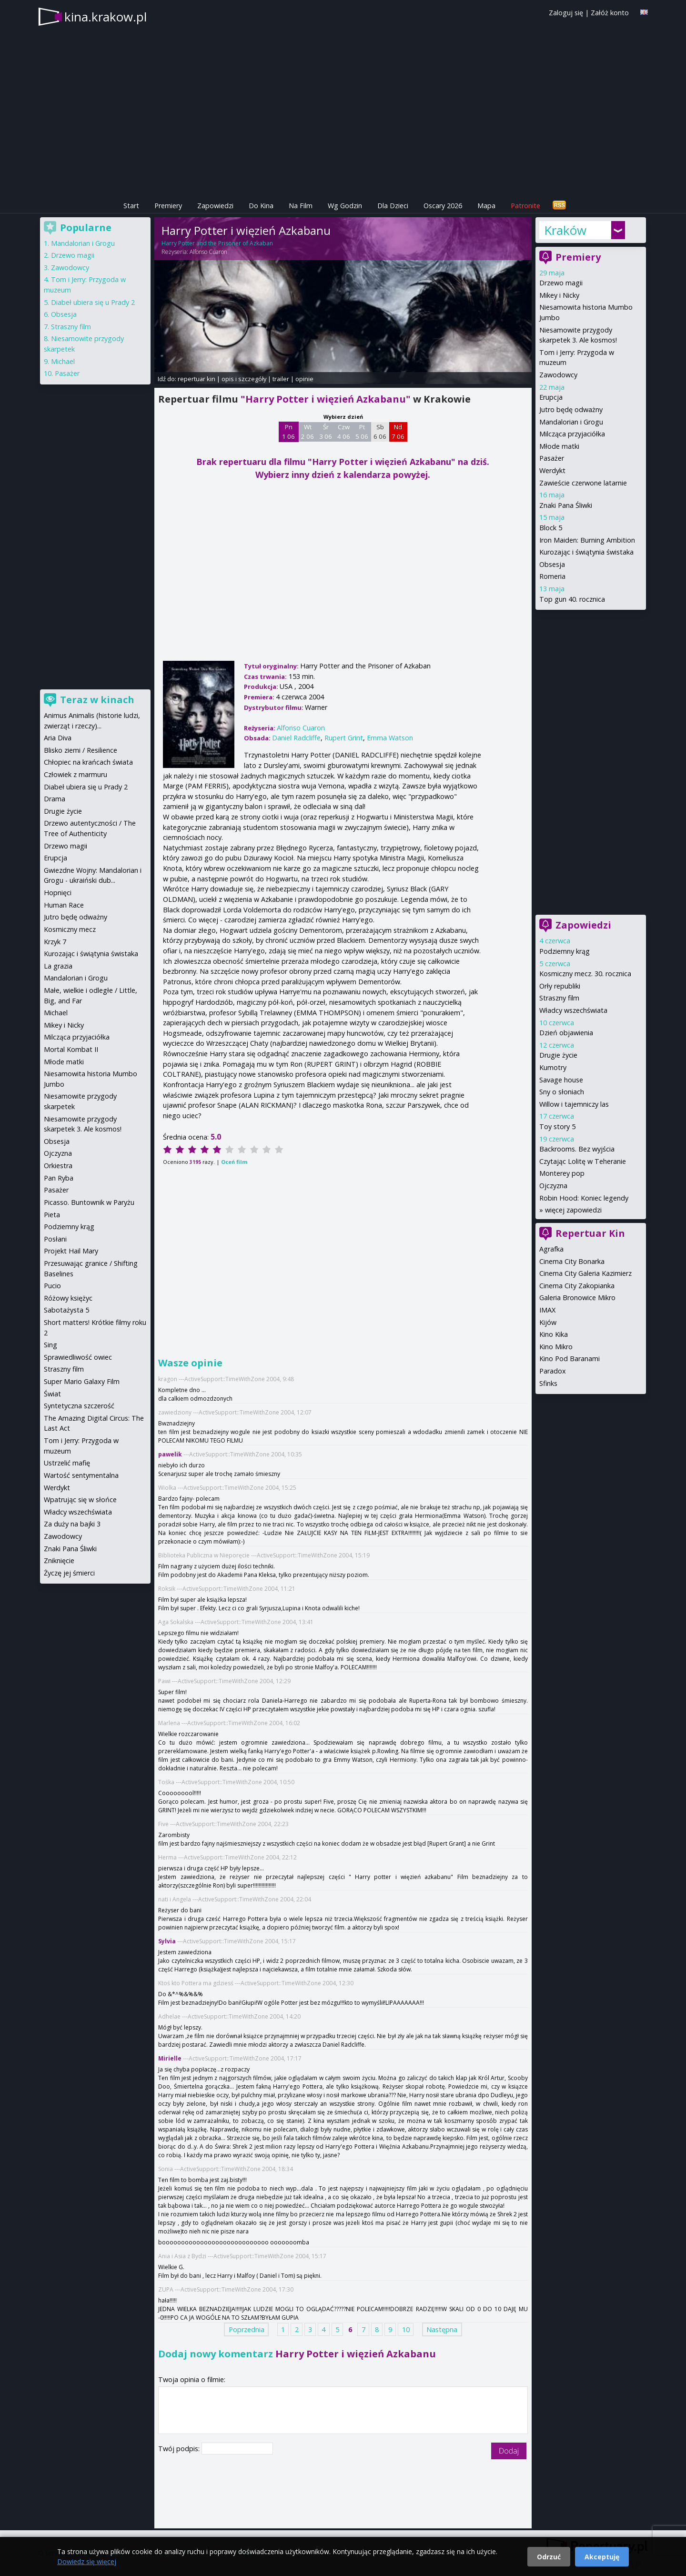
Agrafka (551, 1248)
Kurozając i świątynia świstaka (586, 551)
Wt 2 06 (307, 432)
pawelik (170, 1454)
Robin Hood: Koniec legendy (583, 1197)
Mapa (486, 205)
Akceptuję (602, 2556)
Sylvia (167, 1941)
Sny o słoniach (561, 1091)
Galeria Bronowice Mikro (577, 1297)
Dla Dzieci (392, 205)
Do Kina (261, 205)
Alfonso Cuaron (208, 252)
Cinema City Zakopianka (577, 1285)
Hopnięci (57, 892)
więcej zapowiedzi (573, 1209)
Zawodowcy (558, 374)
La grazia (58, 965)
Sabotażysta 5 (66, 1309)
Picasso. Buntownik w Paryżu (89, 1202)
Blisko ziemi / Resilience (80, 750)
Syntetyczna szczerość (79, 1405)
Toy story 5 (557, 1126)
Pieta (52, 1214)
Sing (50, 1344)
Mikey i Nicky (559, 295)
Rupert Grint (343, 737)
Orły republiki (559, 985)
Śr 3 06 (325, 432)
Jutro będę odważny (571, 409)
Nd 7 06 (398, 432)
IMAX (547, 1309)
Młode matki (559, 446)
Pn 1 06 (288, 432)
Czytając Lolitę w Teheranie (582, 1161)
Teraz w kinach (97, 699)
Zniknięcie (59, 1560)
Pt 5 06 (361, 432)
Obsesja (552, 564)
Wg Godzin (345, 205)
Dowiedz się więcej (86, 2561)
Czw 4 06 (343, 432)
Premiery (168, 205)
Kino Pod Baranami (569, 1358)
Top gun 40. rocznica (572, 599)
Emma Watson (390, 737)
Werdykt (552, 470)
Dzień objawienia (566, 1032)
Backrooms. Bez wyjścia (577, 1148)
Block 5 (550, 527)
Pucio (52, 1285)
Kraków (565, 230)
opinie (304, 378)
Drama (54, 798)
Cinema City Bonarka (572, 1261)
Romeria (552, 576)
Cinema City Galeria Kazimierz (585, 1273)
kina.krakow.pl (105, 16)
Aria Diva (57, 737)
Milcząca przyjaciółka (572, 433)
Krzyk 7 (55, 941)
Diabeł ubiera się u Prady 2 (93, 302)
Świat (52, 1393)
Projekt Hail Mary (71, 1250)
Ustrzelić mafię (67, 1462)
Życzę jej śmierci (69, 1572)
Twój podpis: (180, 2448)
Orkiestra (58, 1165)
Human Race (64, 904)
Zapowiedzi (215, 205)
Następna (441, 2329)
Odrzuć (549, 2556)
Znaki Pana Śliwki (565, 505)
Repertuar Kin (590, 1233)
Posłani (55, 1238)
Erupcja (551, 397)
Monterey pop (562, 1173)
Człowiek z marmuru (75, 774)
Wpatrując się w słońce (80, 1499)
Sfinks (548, 1383)
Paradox (552, 1370)
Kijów (547, 1322)
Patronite (525, 205)
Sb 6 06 (379, 432)
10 (406, 2329)
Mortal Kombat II (71, 1049)
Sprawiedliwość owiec (78, 1357)
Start (131, 205)
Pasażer (551, 458)
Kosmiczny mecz (70, 929)
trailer (280, 378)
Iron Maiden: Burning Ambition (587, 540)
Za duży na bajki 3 (72, 1523)
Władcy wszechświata (573, 1010)
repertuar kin (196, 378)
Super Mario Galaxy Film (82, 1381)
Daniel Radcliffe (296, 737)
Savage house (561, 1079)
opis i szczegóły (244, 378)
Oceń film (234, 1161)
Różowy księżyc (68, 1298)
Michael (63, 361)
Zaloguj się (566, 12)
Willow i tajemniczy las (574, 1104)
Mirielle (170, 2058)
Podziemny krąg (564, 951)
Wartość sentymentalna (81, 1475)
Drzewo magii (561, 282)
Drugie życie (558, 1055)
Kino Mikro (556, 1346)
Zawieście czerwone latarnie (583, 482)
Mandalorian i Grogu (571, 421)
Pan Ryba (58, 1177)
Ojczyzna (553, 1185)
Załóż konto (610, 12)
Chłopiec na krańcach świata (88, 762)
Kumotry (552, 1067)
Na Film (301, 205)
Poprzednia (246, 2329)
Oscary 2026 (443, 205)
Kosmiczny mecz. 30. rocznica (585, 973)
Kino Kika (553, 1334)
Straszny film (559, 997)
